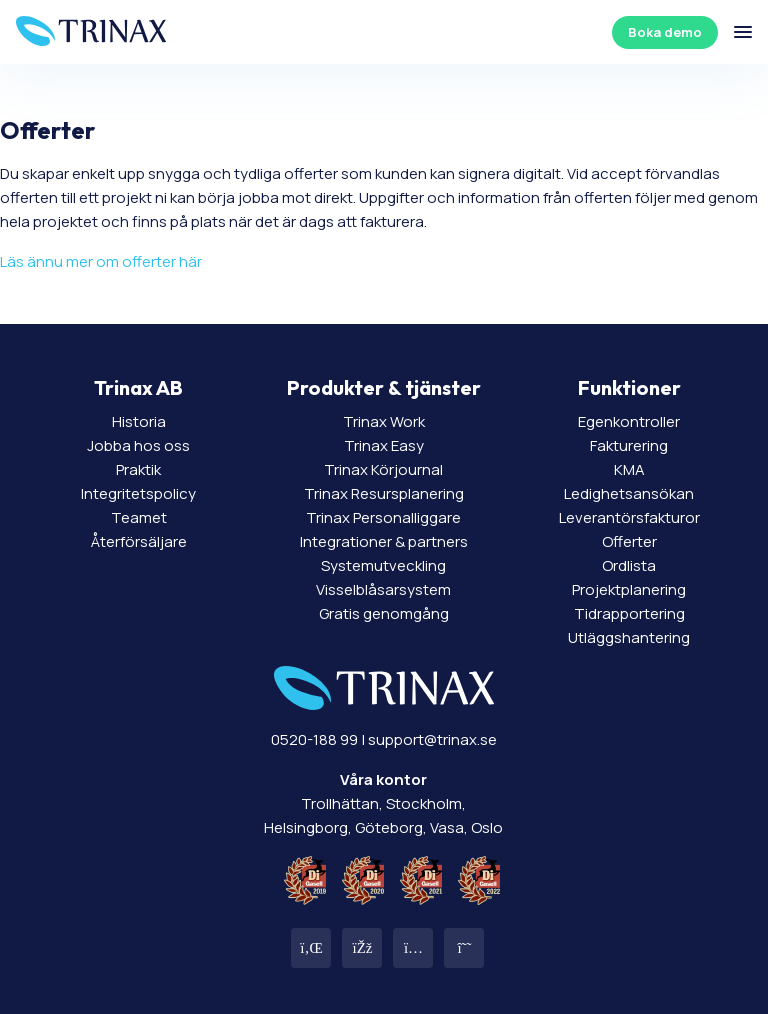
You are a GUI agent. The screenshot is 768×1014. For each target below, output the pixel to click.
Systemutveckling (383, 565)
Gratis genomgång (384, 613)
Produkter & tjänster (384, 387)
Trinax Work (384, 421)
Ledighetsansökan (629, 493)
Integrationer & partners (384, 541)
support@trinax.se (432, 739)
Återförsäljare (139, 541)
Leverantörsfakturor (629, 517)
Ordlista (629, 565)
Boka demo (665, 32)
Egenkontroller (629, 421)
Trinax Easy (384, 445)
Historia (139, 421)
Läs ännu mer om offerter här (101, 261)
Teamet (139, 517)
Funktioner (629, 387)
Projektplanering (629, 589)
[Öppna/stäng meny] (743, 32)
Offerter (629, 541)
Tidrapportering (629, 613)
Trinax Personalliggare (383, 517)
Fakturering (629, 445)
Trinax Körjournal (383, 469)
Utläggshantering (629, 637)
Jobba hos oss (138, 445)
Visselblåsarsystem (383, 589)
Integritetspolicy (138, 493)
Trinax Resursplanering (384, 493)
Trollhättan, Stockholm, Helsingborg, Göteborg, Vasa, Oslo (383, 803)
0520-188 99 (314, 739)
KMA (629, 469)
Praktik (138, 469)
